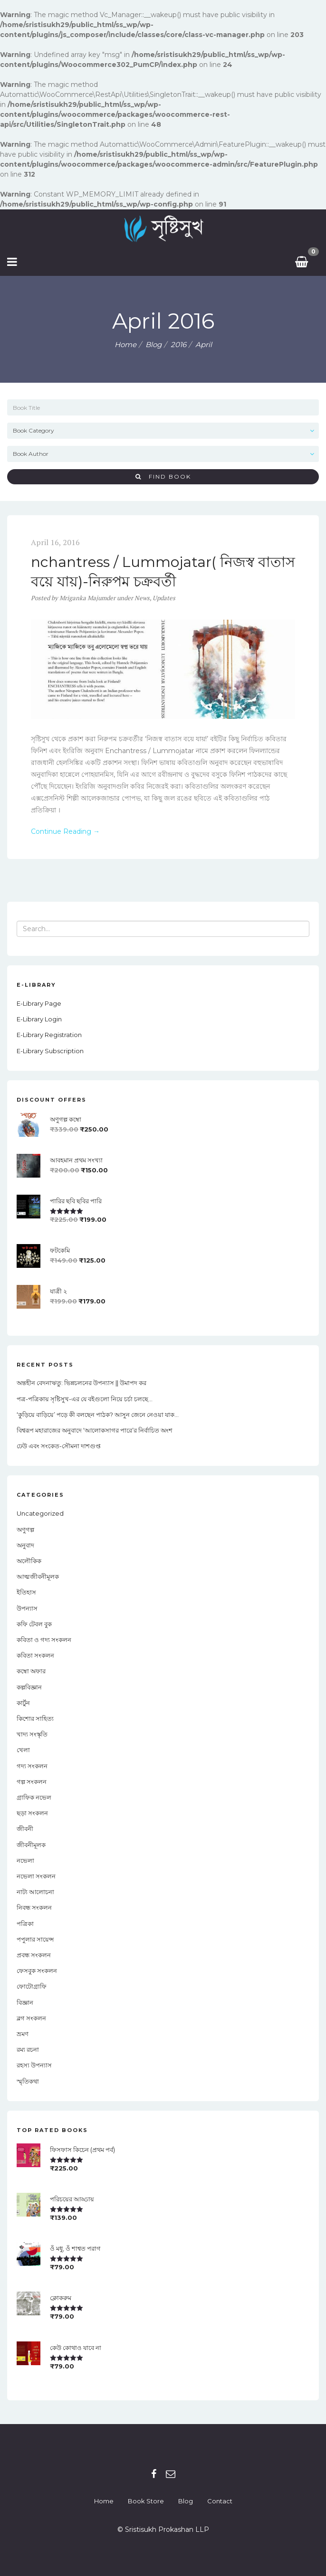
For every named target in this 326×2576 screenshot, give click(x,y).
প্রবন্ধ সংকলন (34, 1955)
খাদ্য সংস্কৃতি (32, 1734)
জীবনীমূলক (31, 1845)
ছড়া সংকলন (32, 1813)
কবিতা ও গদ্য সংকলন (44, 1639)
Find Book (163, 476)
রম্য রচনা (28, 2049)
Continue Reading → (65, 831)
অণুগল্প (25, 1529)
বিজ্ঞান (25, 2002)
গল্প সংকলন (32, 1781)
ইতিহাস (26, 1592)
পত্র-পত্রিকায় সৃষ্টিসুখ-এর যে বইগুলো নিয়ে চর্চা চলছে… (85, 1399)
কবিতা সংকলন (35, 1655)
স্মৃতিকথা (28, 2081)
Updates (164, 598)
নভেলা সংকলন (36, 1876)
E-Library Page (39, 1003)
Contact (219, 2501)
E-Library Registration (49, 1034)
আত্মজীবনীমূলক (38, 1576)
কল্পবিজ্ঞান (29, 1687)
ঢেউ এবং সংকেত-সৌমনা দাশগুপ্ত (59, 1446)
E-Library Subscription (50, 1051)
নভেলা (25, 1860)
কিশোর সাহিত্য (35, 1718)
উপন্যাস (27, 1608)
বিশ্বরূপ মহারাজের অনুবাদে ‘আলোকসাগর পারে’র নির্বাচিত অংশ (95, 1430)
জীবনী (25, 1828)
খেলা (23, 1750)
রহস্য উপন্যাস (34, 2065)
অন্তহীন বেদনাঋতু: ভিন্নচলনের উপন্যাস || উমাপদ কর (81, 1383)
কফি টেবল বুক (34, 1624)
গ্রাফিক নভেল (34, 1797)
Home (125, 344)
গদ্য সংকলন (32, 1766)
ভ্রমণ (23, 2034)
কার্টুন (23, 1703)
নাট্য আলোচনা (35, 1892)
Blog (185, 2501)
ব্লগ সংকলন (31, 2018)
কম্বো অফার (31, 1671)
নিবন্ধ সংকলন (34, 1907)
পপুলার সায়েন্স (35, 1939)
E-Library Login (39, 1019)
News (142, 598)
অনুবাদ (25, 1545)
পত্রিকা (25, 1923)
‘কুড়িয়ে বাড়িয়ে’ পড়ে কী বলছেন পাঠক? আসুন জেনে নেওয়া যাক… (98, 1414)
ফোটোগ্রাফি (32, 1986)
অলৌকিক (29, 1561)
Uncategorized (40, 1513)
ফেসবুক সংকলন (37, 1970)
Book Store (146, 2501)
